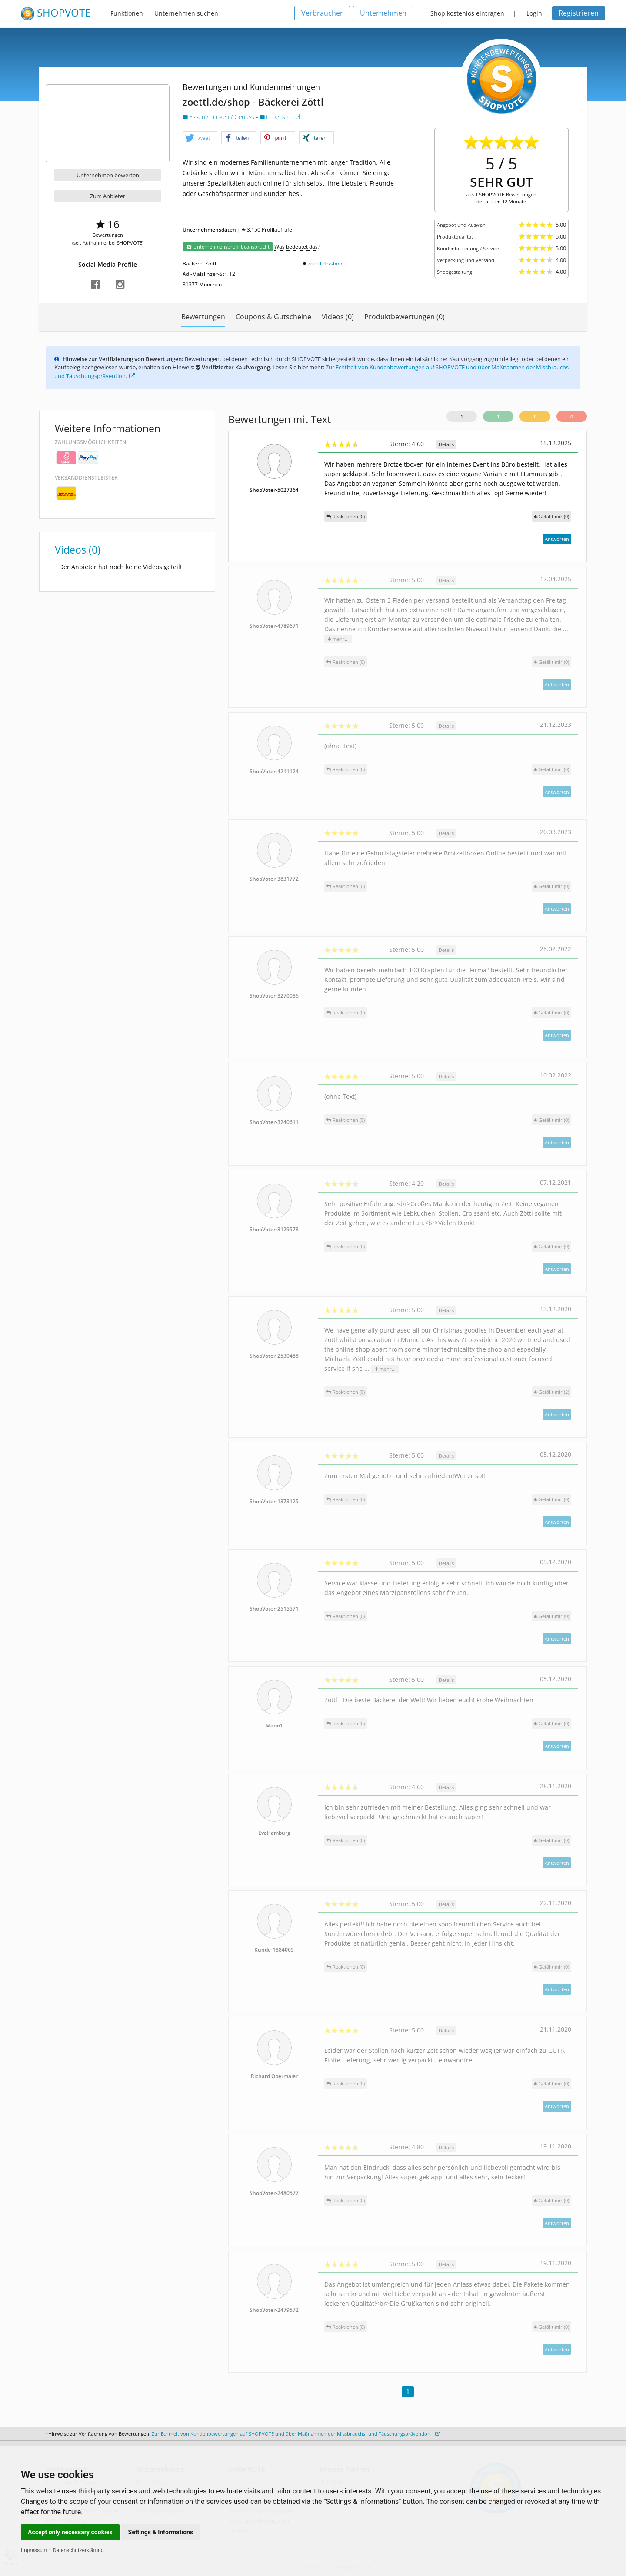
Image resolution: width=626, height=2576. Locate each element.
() (551, 516)
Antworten (557, 539)
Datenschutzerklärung (78, 2550)
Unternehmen (383, 13)
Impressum (34, 2550)
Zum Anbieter (107, 196)
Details (446, 444)
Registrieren (579, 13)
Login (534, 13)
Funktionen (126, 13)
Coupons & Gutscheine (273, 317)
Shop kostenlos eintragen (467, 13)
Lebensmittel (280, 117)
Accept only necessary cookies (70, 2532)
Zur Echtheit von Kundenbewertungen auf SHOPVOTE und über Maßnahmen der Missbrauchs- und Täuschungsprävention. (296, 2433)
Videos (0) (338, 317)
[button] (200, 138)
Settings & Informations (160, 2532)
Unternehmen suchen (186, 13)
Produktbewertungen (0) (404, 317)
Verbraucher (322, 13)
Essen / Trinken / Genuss (219, 117)
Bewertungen (203, 317)
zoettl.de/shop (325, 263)
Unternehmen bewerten (108, 175)
